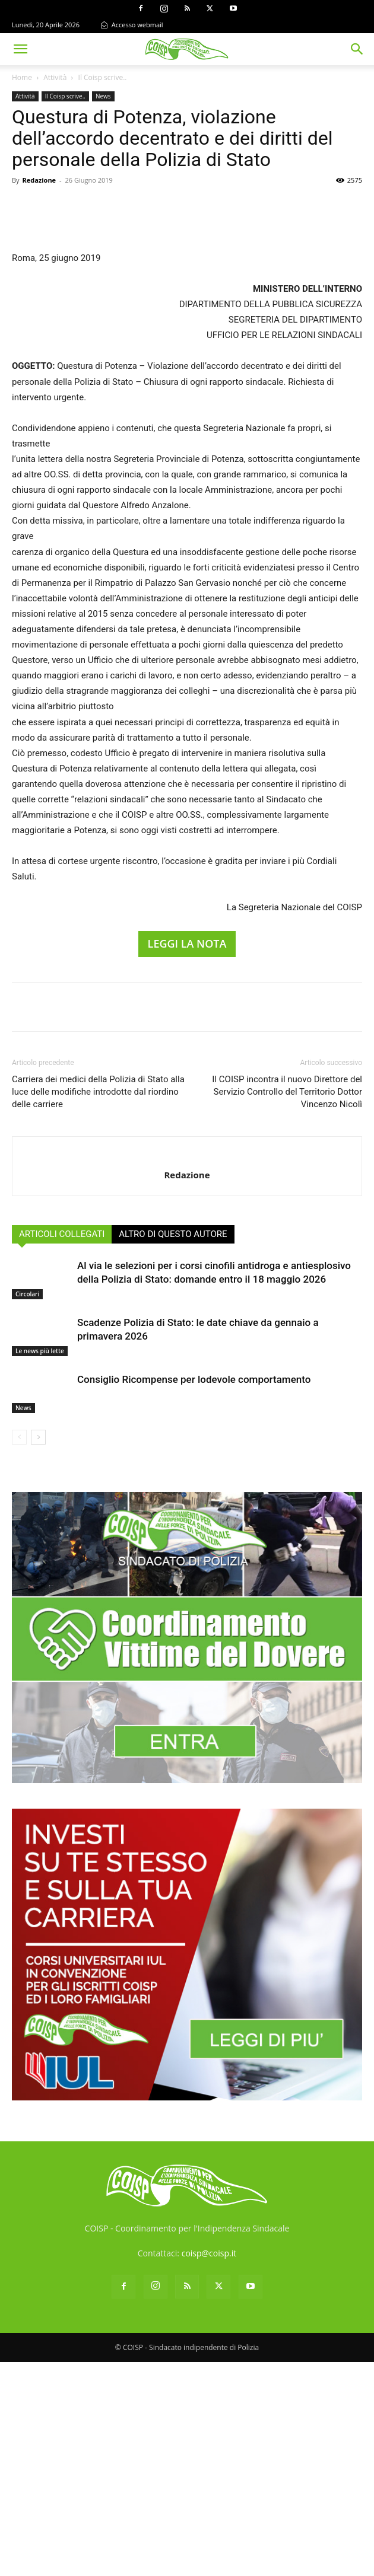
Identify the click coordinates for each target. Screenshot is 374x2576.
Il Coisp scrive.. (102, 77)
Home (22, 77)
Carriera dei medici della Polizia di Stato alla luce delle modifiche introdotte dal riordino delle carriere (98, 1306)
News (103, 96)
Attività (54, 77)
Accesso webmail (131, 24)
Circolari (27, 1508)
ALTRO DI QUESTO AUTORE (173, 1448)
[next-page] (38, 1651)
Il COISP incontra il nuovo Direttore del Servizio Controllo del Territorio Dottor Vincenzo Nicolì (287, 1306)
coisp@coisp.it (209, 2467)
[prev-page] (19, 1651)
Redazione (39, 180)
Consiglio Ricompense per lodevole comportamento (193, 1593)
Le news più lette (39, 1565)
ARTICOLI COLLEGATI (61, 1448)
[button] (20, 49)
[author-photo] (187, 1369)
